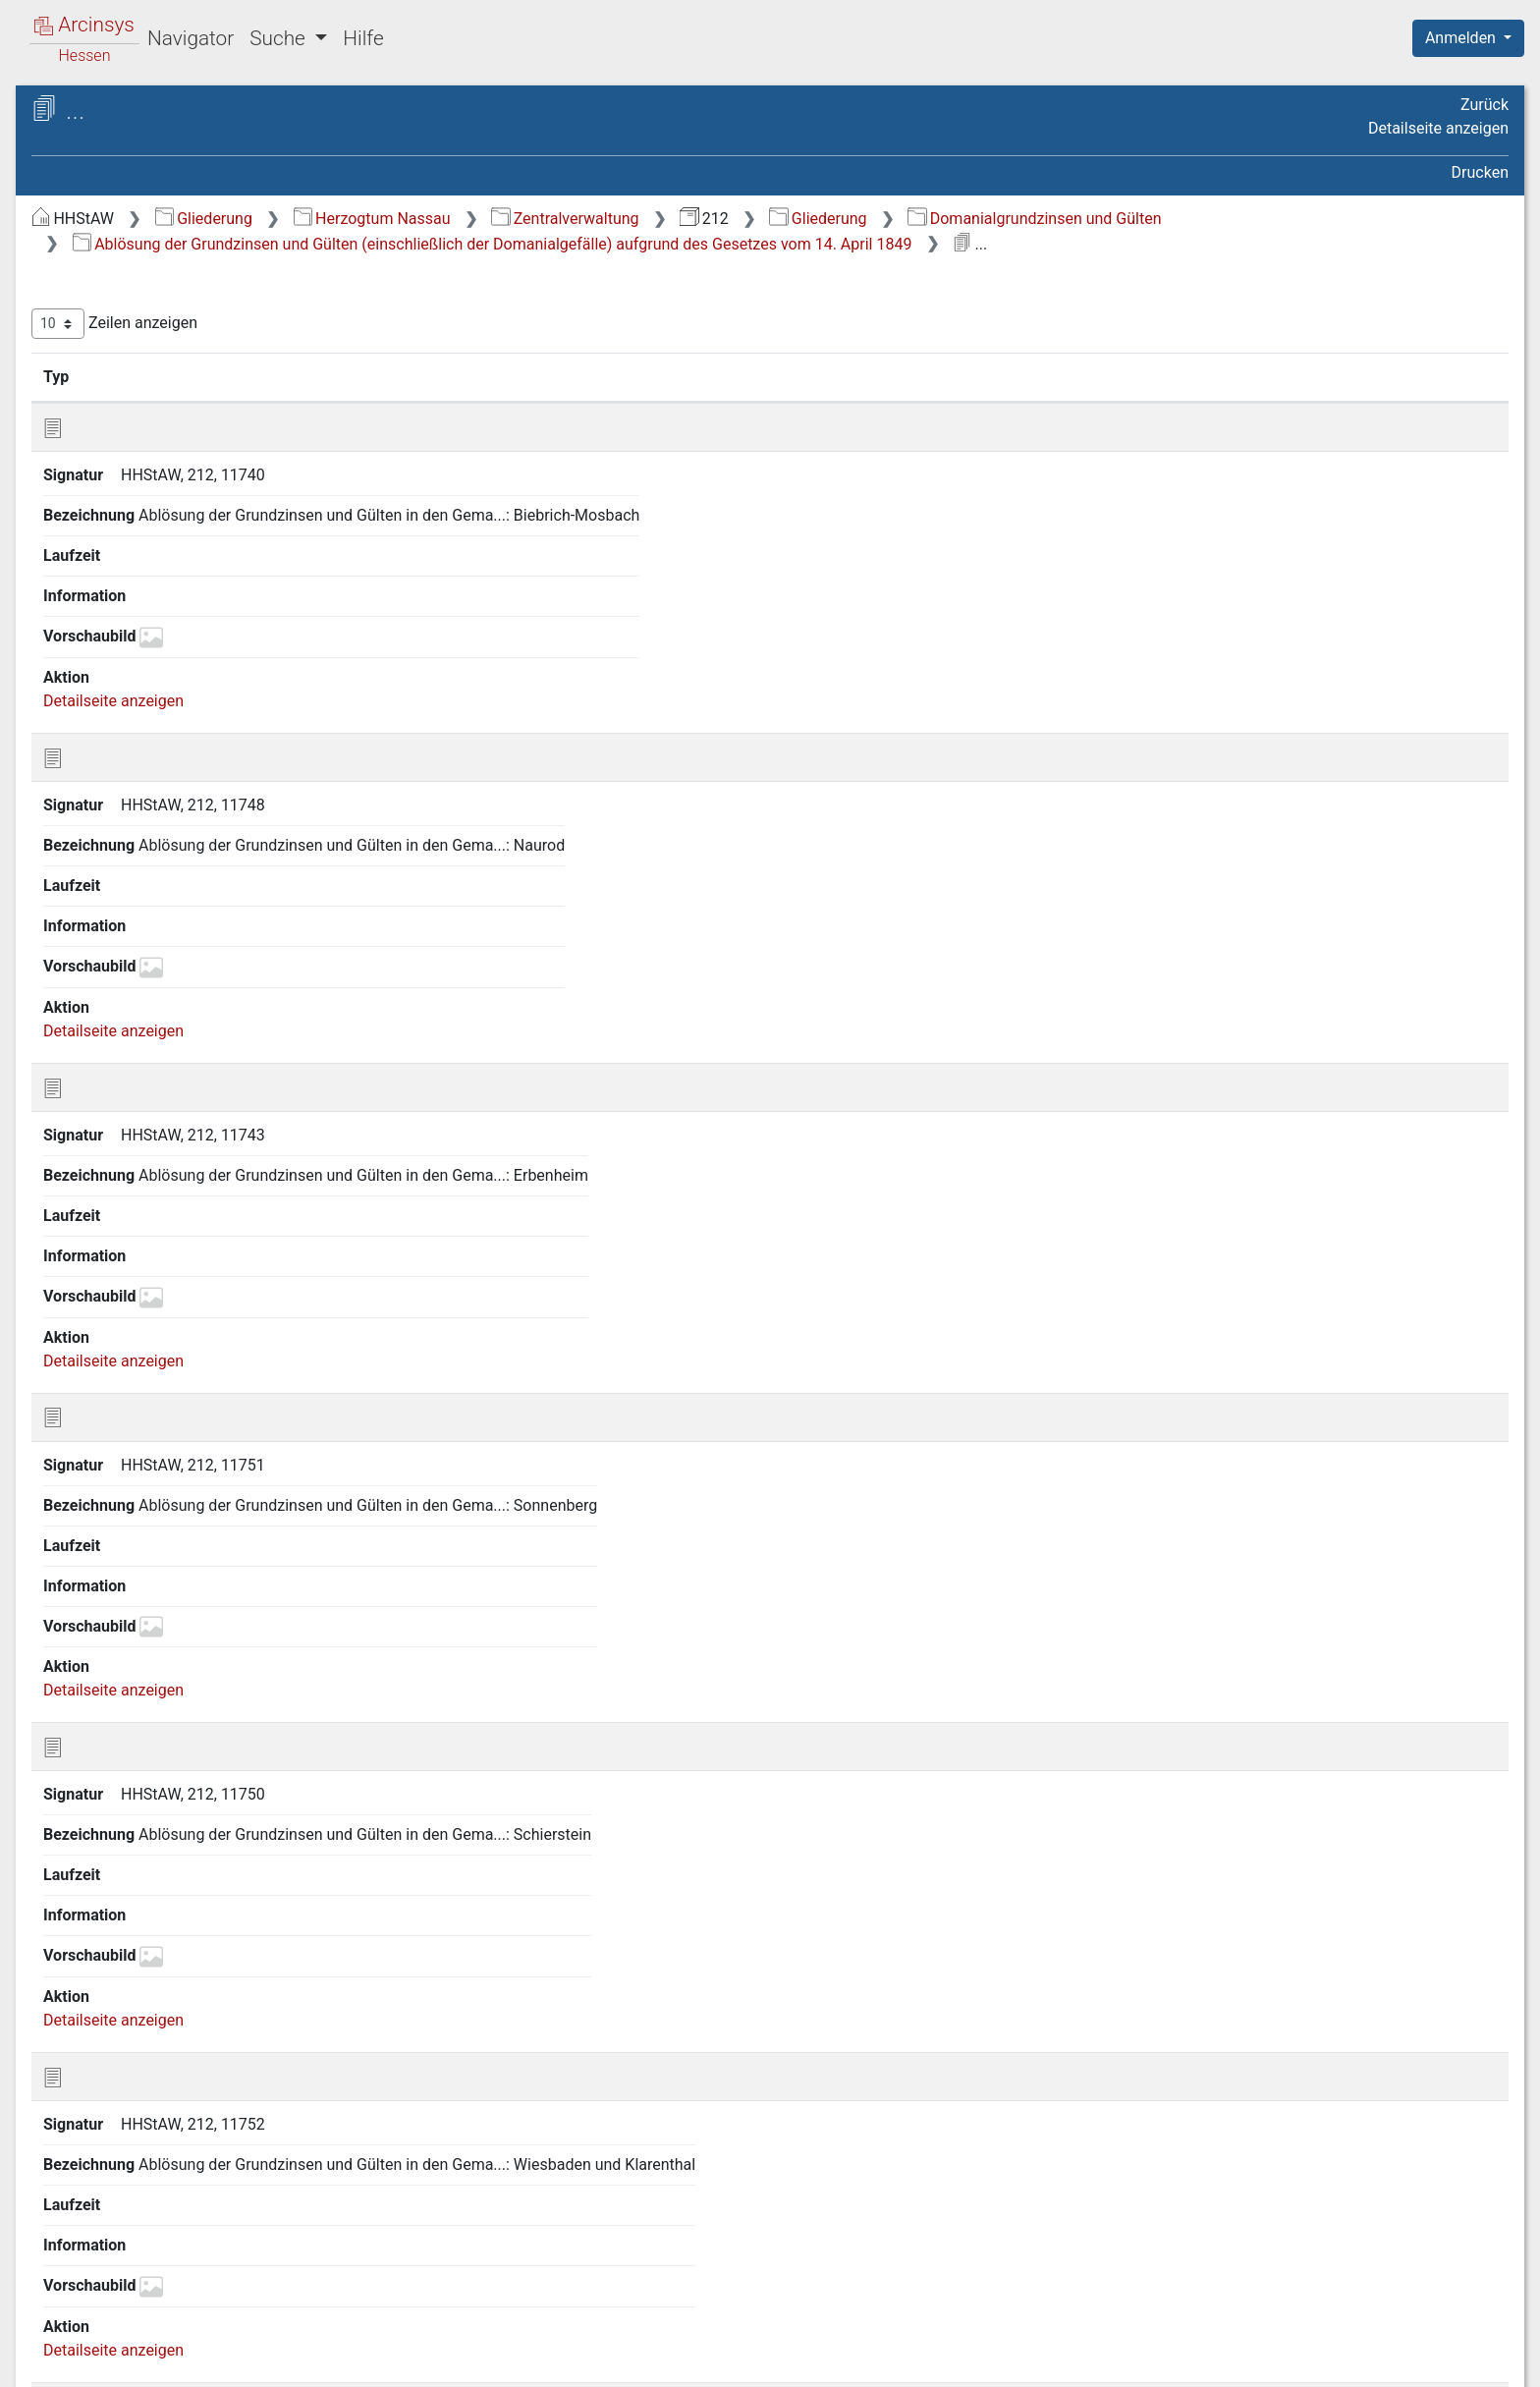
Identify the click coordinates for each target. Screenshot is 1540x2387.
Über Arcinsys (1033, 2360)
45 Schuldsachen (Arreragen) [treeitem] (169, 1765)
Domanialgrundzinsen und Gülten (1364, 218)
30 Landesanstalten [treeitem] (136, 1378)
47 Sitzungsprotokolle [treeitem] (144, 1813)
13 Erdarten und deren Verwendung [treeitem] (145, 693)
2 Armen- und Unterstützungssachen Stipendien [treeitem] (172, 332)
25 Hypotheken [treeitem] (120, 1210)
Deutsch (118, 2346)
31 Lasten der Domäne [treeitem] (147, 1403)
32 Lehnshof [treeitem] (111, 1426)
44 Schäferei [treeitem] (111, 1740)
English (45, 2346)
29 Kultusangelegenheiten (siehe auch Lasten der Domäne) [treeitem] (181, 1341)
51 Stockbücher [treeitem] (122, 1909)
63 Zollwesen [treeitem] (114, 2271)
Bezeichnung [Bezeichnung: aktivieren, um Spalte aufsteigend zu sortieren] (642, 376)
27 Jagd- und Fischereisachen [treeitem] (172, 1282)
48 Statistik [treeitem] (107, 1837)
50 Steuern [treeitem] (105, 1886)
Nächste (1399, 1146)
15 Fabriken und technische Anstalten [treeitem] (163, 789)
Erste (1135, 1146)
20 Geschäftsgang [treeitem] (131, 923)
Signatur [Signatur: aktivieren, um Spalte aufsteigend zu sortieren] (477, 376)
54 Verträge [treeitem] (108, 2006)
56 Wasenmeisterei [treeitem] (134, 2077)
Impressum (1474, 2360)
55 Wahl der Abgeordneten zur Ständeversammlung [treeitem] (173, 2041)
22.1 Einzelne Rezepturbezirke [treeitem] (190, 1042)
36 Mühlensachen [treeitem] (129, 1523)
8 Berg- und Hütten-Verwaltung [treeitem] (175, 562)
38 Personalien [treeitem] (120, 1571)
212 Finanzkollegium (159, 173)
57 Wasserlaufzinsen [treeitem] (140, 2102)
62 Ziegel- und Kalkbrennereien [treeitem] (175, 2246)
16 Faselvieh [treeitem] (111, 826)
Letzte (1474, 1146)
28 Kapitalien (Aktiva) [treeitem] (142, 1306)
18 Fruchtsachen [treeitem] (126, 874)
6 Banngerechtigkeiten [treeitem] (146, 514)
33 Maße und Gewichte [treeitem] (148, 1451)
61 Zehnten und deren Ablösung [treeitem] (178, 2223)
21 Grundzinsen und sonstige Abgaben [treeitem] (169, 957)
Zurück (1484, 104)
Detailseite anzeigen (1438, 128)
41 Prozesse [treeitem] (111, 1644)
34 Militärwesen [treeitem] (123, 1475)
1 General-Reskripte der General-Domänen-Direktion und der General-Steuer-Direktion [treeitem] (181, 273)
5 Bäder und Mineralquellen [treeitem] (163, 489)
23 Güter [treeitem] (97, 1162)
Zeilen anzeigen (444, 323)
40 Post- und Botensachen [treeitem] (159, 1620)
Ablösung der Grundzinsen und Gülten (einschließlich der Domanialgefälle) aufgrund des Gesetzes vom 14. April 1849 (822, 244)
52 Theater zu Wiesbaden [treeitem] (156, 1934)
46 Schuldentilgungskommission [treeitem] (181, 1789)
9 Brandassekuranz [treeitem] (134, 586)
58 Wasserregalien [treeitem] (132, 2126)
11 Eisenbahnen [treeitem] (123, 634)
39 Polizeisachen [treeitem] (127, 1596)
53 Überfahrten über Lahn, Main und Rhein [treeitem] (178, 1969)
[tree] (173, 1260)
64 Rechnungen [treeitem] (122, 2294)
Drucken (1480, 172)
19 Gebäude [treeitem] (109, 899)
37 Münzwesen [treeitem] (121, 1548)
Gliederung (533, 218)
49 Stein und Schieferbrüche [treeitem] (166, 1861)
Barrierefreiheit (1330, 2360)
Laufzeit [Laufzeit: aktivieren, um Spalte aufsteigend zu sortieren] (1046, 376)
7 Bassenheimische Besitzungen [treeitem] (180, 538)
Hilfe (363, 38)
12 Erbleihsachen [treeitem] (127, 659)
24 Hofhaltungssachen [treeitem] (147, 1185)
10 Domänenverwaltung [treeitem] (151, 610)
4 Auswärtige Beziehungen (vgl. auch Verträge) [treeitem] (177, 452)
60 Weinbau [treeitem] (109, 2198)
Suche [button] (279, 38)
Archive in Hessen (109, 111)
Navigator (190, 38)
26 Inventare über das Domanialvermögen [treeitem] (143, 1245)
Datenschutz (1179, 2360)
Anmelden (1462, 37)
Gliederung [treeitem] (85, 228)
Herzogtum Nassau (702, 218)
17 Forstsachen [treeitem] (122, 850)
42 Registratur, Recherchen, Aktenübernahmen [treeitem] (162, 1679)
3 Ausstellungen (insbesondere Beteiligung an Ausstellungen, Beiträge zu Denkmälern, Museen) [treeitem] (188, 392)
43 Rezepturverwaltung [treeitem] (148, 1716)
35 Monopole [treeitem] (114, 1499)
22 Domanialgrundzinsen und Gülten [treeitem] (170, 1005)
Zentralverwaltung (894, 218)
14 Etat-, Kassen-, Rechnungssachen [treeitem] (127, 741)
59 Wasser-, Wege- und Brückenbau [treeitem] (147, 2160)
